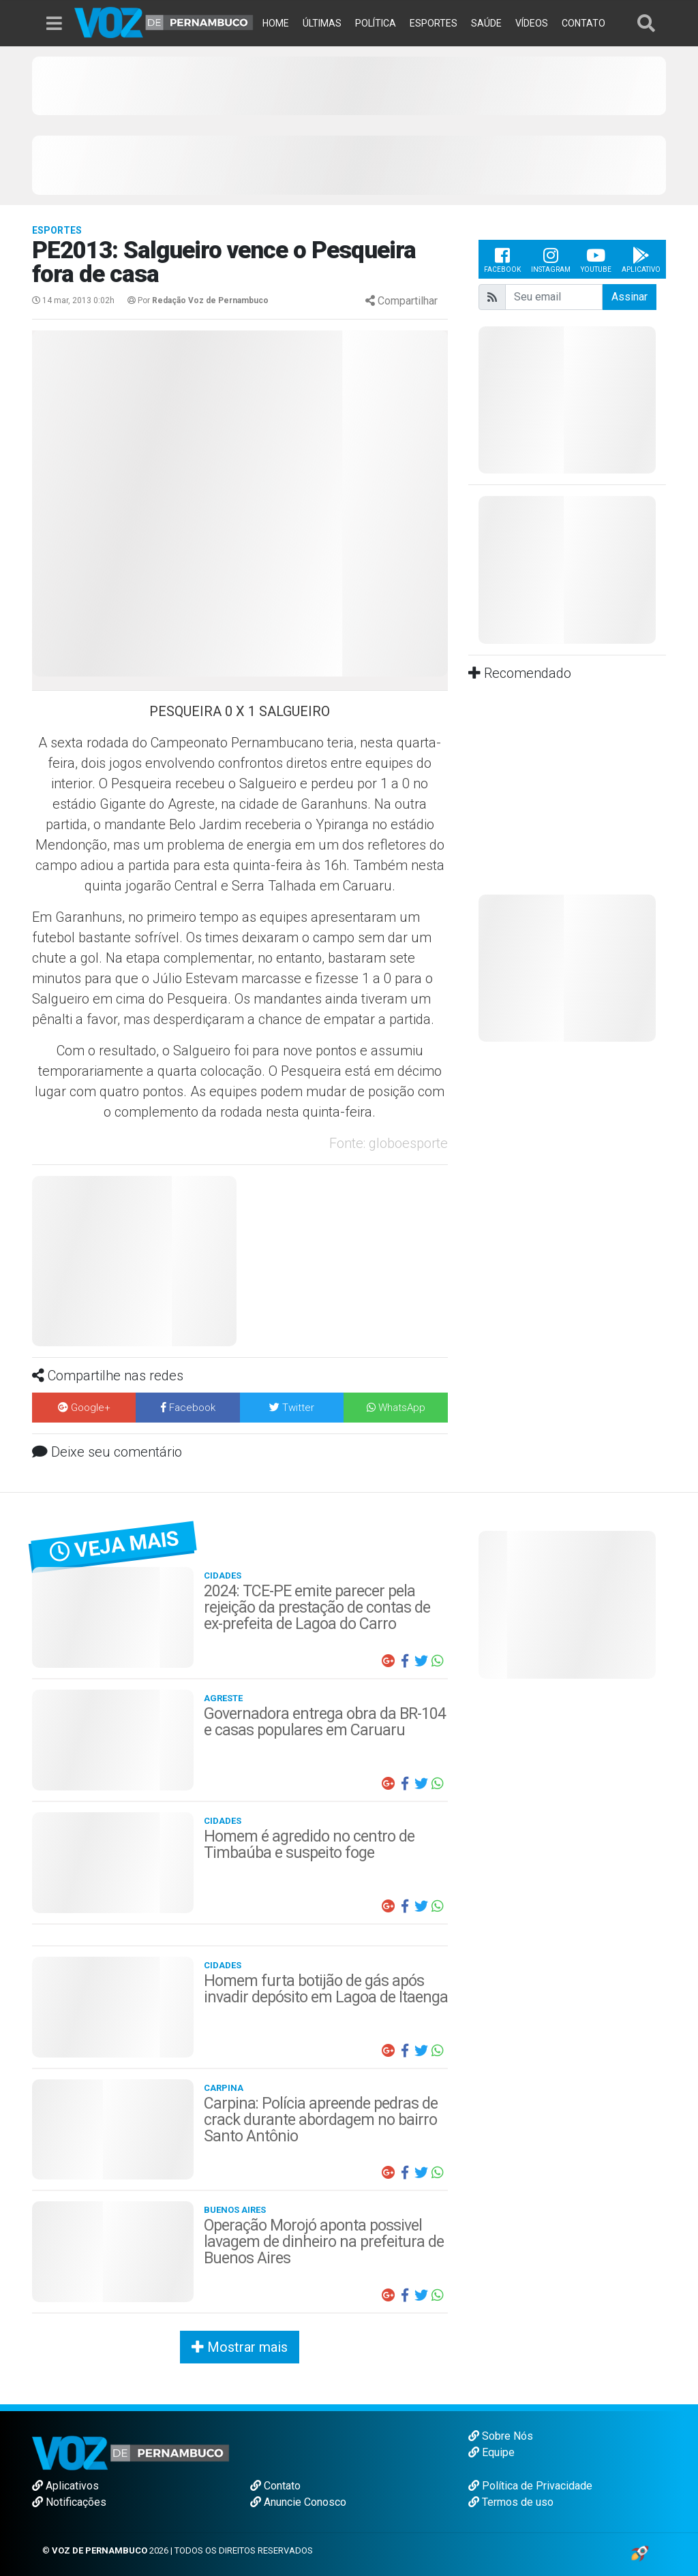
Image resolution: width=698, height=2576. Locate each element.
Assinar (629, 296)
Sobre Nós (500, 2436)
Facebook (502, 259)
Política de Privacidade (530, 2485)
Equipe (491, 2452)
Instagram (551, 259)
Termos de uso (510, 2502)
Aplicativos (65, 2485)
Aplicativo (641, 259)
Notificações (69, 2502)
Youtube (596, 259)
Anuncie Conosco (298, 2502)
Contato (275, 2485)
